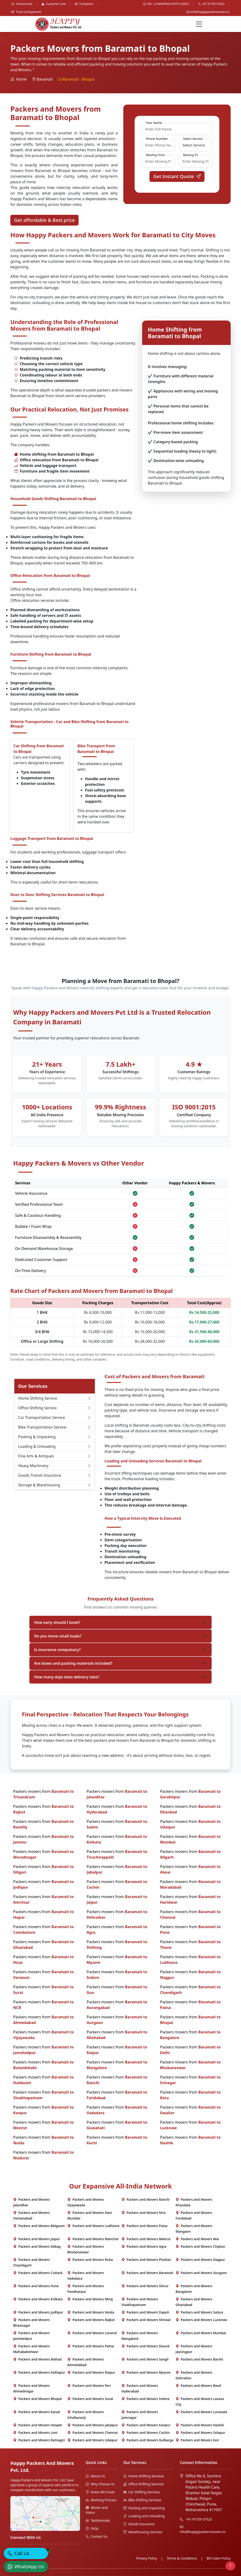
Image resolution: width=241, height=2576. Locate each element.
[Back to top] (230, 2565)
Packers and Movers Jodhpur (38, 2312)
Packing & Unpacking (54, 1437)
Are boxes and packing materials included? (73, 1663)
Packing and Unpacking (144, 2508)
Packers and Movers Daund (145, 2346)
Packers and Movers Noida (90, 2312)
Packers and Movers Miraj (90, 2299)
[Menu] (199, 24)
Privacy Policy (146, 2558)
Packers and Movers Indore (145, 2398)
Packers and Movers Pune (36, 2286)
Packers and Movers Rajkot (91, 2320)
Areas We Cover (100, 2492)
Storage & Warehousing (54, 1485)
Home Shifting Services (143, 2476)
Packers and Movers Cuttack (38, 2273)
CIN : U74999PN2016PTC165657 (166, 4)
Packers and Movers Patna (90, 2346)
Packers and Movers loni (197, 2440)
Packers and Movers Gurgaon (201, 2273)
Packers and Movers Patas (144, 2226)
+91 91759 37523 (211, 4)
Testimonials (21, 4)
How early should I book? (57, 1622)
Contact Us (97, 2536)
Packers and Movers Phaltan (146, 2259)
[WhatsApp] (26, 2563)
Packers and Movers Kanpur (145, 2425)
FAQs (92, 2528)
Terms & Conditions (182, 2558)
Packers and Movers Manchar (93, 2239)
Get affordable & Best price (44, 220)
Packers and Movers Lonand (92, 2333)
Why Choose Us (100, 2484)
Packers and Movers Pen (89, 2385)
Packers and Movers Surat (90, 2398)
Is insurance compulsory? (57, 1649)
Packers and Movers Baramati (147, 2273)
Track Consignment (26, 12)
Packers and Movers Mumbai (201, 2333)
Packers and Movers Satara (199, 2312)
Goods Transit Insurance (54, 1475)
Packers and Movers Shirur (145, 2286)
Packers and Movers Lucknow (201, 2320)
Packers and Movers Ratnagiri (39, 2440)
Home (18, 79)
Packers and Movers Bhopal (37, 2398)
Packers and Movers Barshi (199, 2359)
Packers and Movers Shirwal (146, 2320)
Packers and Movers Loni (35, 2432)
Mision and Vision (97, 2510)
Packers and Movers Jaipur (36, 2239)
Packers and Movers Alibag (36, 2246)
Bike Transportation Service (54, 1427)
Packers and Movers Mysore (146, 2372)
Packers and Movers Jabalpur (92, 2425)
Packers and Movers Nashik (200, 2425)
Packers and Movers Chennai (92, 2432)
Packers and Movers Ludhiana (93, 2226)
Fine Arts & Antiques (54, 1456)
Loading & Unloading (54, 1446)
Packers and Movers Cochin (145, 2432)
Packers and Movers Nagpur (200, 2259)
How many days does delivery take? (66, 1676)
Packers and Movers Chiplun (200, 2246)
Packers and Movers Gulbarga (147, 2440)
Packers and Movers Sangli (145, 2359)
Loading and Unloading (144, 2516)
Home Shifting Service (54, 1398)
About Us (95, 2476)
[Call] (26, 2550)
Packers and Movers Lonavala (201, 2412)
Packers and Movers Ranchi (145, 2199)
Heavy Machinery (54, 1465)
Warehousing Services (142, 2532)
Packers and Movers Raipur (91, 2372)
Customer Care (53, 4)
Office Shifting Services (143, 2484)
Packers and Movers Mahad (37, 2359)
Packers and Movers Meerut (145, 2239)
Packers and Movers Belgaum (39, 2226)
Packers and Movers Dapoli (145, 2312)
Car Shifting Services (141, 2492)
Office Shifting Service (54, 1408)
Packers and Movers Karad (36, 2412)
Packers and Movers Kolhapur (39, 2372)
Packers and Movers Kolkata (38, 2299)
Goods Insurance (139, 2524)
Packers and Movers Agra (143, 2246)
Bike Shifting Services (142, 2500)
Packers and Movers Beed (198, 2385)
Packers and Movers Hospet (37, 2425)
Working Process (101, 2500)
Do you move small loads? (57, 1636)
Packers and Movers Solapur (200, 2432)
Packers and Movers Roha (90, 2259)
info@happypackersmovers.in (208, 12)
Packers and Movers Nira (143, 2212)
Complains (84, 4)
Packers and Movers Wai (197, 2239)
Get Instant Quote (177, 176)
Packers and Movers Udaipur (92, 2440)
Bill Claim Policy (219, 2558)
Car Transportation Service (54, 1417)
